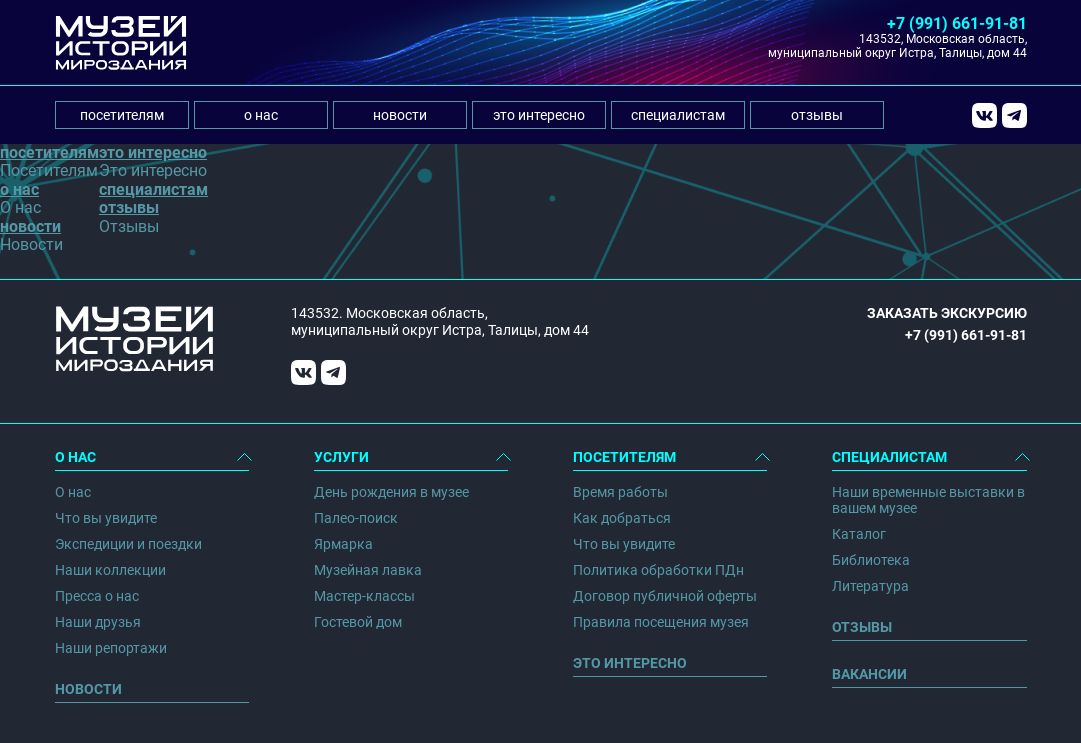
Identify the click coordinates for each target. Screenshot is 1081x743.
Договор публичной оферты (665, 596)
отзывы (817, 115)
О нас (73, 492)
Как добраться (622, 518)
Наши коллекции (110, 570)
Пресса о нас (97, 596)
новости (400, 115)
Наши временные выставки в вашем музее (928, 500)
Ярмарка (343, 544)
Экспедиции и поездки (128, 544)
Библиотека (871, 560)
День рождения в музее (391, 492)
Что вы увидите (106, 518)
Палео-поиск (356, 518)
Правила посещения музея (661, 622)
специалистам (678, 115)
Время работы (620, 492)
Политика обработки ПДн (658, 570)
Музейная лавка (368, 570)
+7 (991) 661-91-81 (957, 23)
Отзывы (862, 627)
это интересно (539, 115)
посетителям (122, 115)
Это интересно (630, 663)
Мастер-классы (364, 596)
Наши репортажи (111, 648)
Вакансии (869, 674)
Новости (88, 689)
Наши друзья (98, 622)
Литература (870, 586)
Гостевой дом (358, 622)
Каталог (859, 534)
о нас (261, 115)
